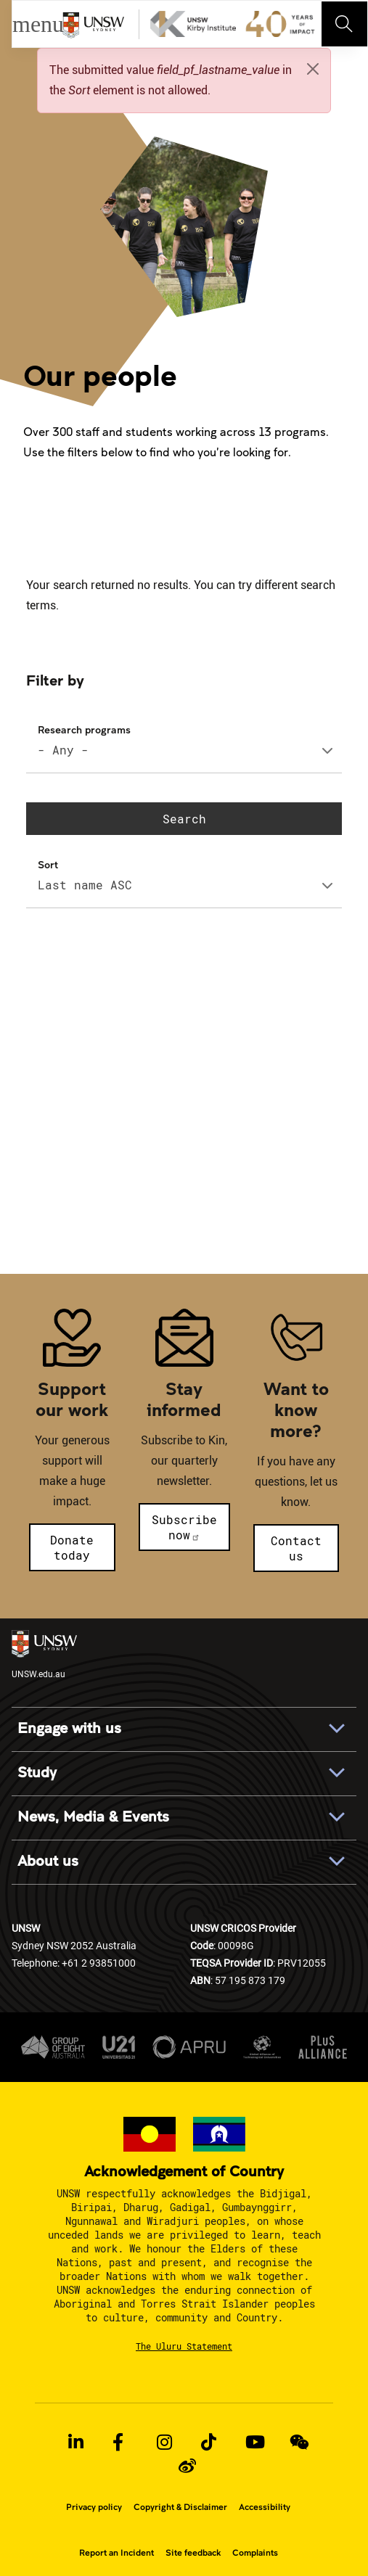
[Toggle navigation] (345, 24)
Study (37, 1773)
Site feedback (193, 2553)
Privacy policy (94, 2507)
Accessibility (264, 2507)
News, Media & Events (93, 1817)
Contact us (296, 1548)
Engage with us (69, 1728)
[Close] (312, 69)
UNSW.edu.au (44, 1654)
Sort (48, 864)
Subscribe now (184, 1527)
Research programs (84, 729)
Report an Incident (116, 2553)
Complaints (255, 2553)
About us (47, 1861)
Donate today (72, 1547)
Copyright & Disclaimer (180, 2507)
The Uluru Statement (184, 2346)
